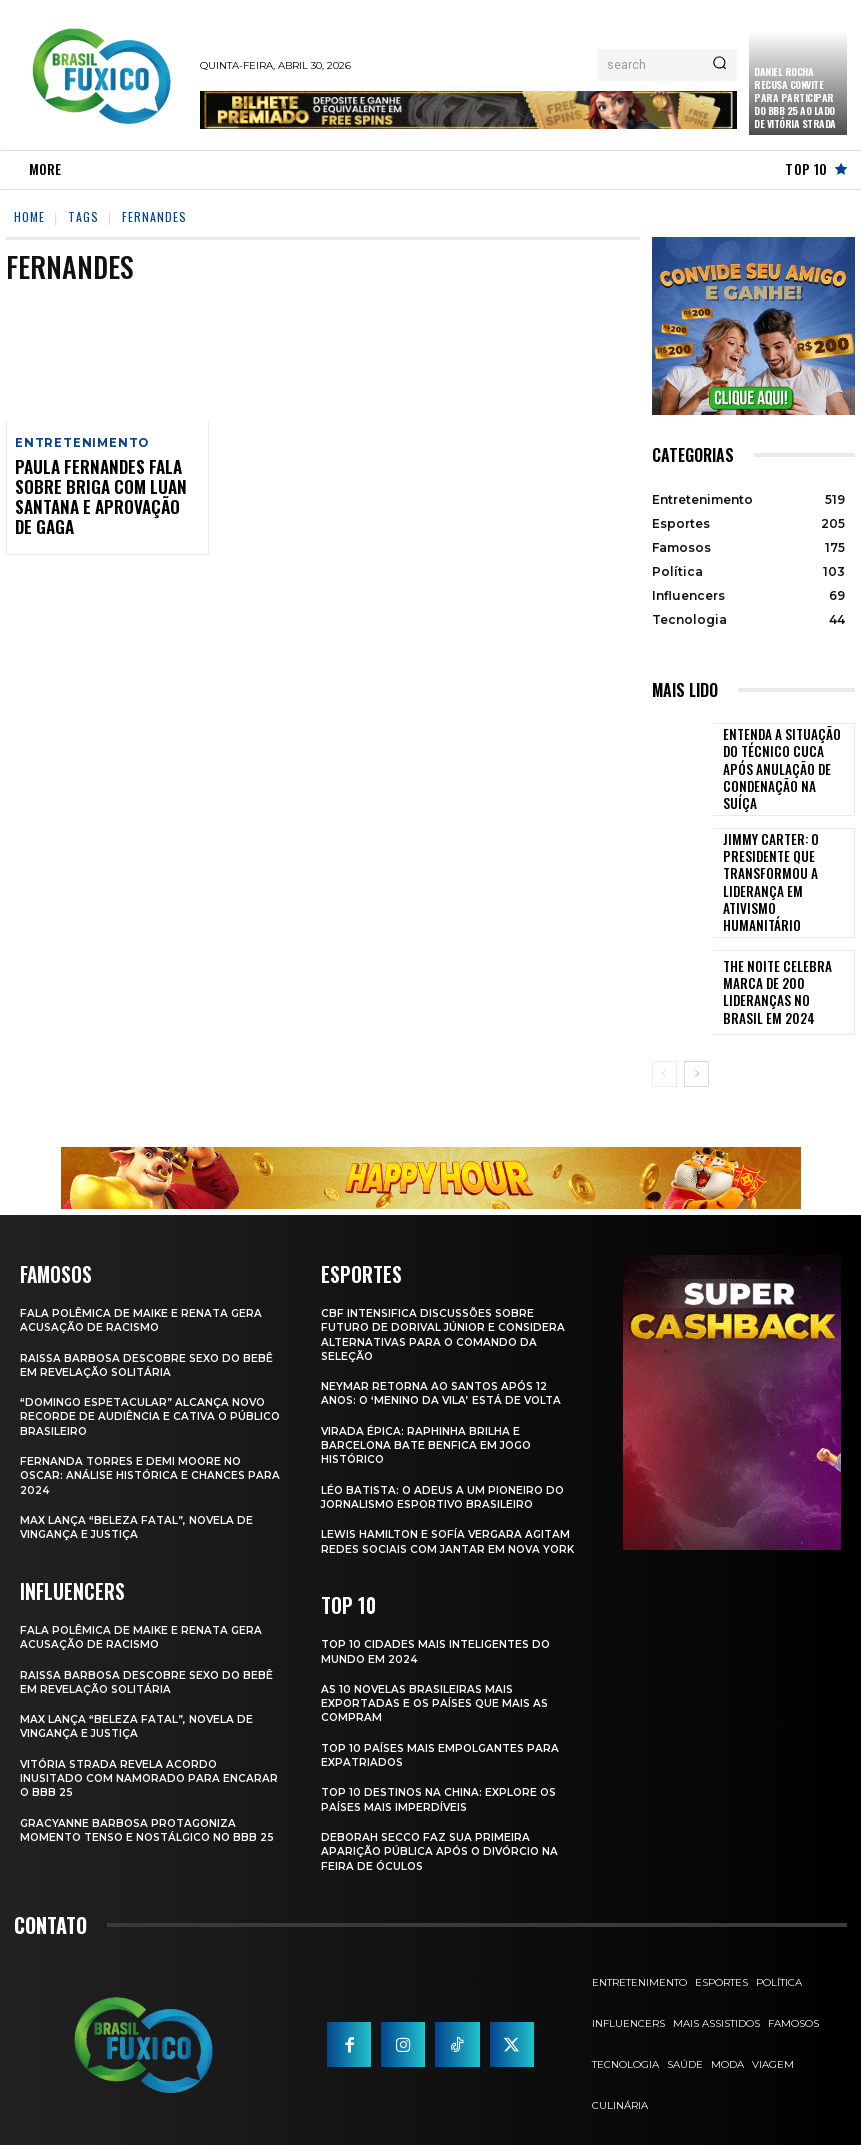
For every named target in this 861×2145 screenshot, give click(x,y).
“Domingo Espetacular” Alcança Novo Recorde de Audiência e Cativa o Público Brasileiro (147, 1383)
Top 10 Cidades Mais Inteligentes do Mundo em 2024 (440, 1631)
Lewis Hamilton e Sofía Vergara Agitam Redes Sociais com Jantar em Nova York (450, 1515)
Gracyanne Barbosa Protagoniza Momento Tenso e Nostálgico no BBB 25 (144, 1802)
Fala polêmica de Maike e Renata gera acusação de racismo (143, 1287)
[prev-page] (664, 1042)
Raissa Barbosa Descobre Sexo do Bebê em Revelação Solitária (134, 1331)
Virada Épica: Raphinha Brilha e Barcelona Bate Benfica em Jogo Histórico (429, 1411)
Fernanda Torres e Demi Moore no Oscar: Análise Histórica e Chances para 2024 (136, 1442)
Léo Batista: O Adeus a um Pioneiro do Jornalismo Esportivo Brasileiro (447, 1463)
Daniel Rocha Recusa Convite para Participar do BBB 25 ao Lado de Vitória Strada (795, 97)
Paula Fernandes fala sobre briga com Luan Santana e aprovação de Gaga (96, 495)
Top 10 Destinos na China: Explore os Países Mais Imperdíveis (443, 1779)
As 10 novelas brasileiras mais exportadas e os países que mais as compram (439, 1682)
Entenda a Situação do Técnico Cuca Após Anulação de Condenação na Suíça (785, 765)
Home (29, 216)
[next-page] (696, 1042)
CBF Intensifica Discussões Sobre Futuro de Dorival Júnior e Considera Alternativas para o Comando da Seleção (447, 1301)
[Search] (719, 65)
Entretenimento (80, 443)
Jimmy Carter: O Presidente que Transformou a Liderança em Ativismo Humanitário (787, 862)
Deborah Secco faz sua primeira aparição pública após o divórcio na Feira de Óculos (443, 1830)
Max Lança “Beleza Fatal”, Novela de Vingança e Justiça (138, 1493)
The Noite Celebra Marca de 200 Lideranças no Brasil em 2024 (785, 960)
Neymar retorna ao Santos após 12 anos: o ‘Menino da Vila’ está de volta (446, 1360)
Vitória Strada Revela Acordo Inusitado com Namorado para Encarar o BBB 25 (123, 1743)
